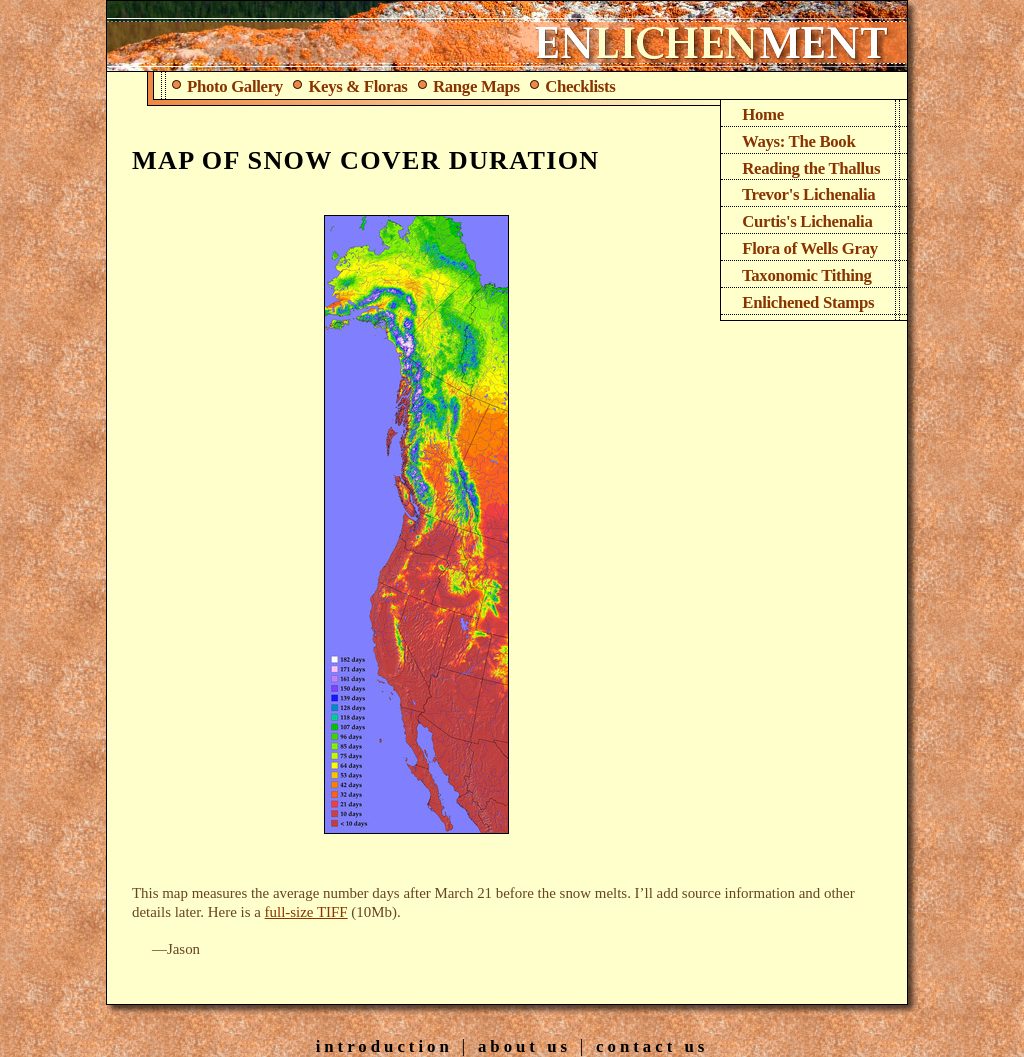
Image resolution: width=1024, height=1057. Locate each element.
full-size (306, 912)
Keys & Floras (351, 86)
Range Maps (469, 86)
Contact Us (652, 1046)
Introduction (384, 1046)
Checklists (573, 86)
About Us (524, 1046)
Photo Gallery (228, 86)
